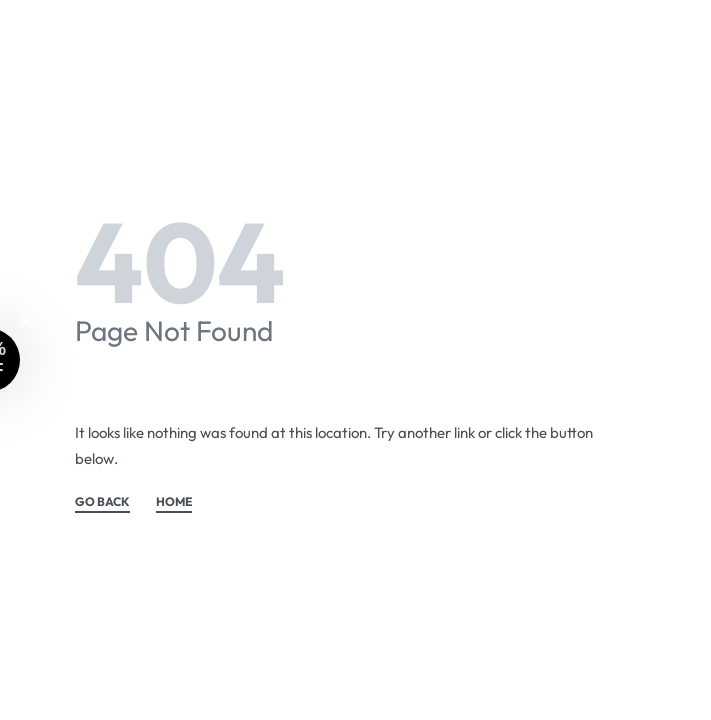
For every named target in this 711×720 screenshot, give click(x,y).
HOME (174, 502)
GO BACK (102, 502)
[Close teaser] (26, 322)
